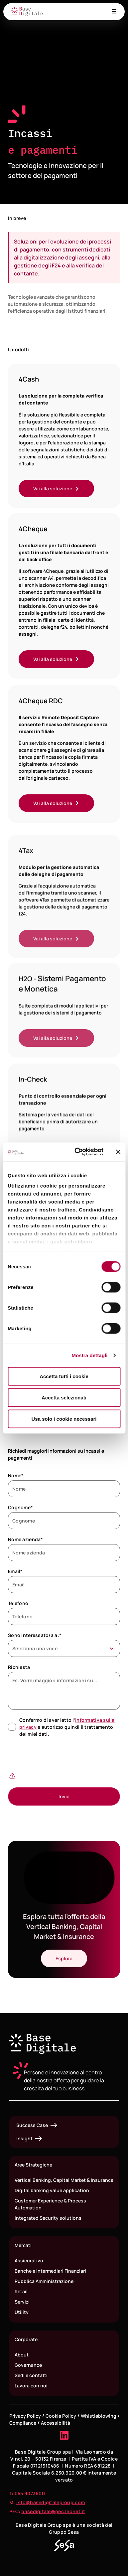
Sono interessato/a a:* (34, 1635)
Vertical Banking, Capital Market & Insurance (64, 2180)
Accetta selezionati (64, 1397)
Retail (21, 2291)
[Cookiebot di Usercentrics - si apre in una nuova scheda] (77, 1152)
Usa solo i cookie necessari (64, 1418)
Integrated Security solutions (48, 2218)
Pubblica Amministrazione (44, 2281)
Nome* (15, 1475)
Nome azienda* (25, 1539)
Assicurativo (29, 2260)
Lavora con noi (31, 2385)
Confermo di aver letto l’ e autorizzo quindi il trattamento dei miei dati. (67, 1727)
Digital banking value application (52, 2190)
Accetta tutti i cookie (64, 1376)
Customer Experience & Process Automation (50, 2204)
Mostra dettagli (89, 1355)
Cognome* (20, 1507)
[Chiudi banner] (118, 1151)
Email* (15, 1571)
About (22, 2354)
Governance (28, 2365)
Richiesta (19, 1667)
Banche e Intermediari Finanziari (50, 2271)
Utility (22, 2312)
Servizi (22, 2302)
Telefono (18, 1603)
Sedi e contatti (31, 2375)
